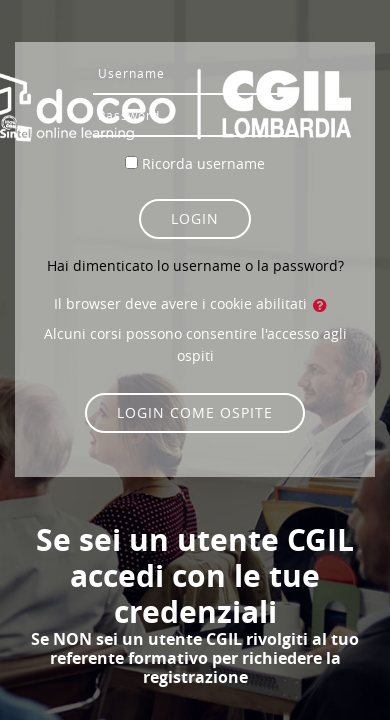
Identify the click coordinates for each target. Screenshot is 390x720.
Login (195, 218)
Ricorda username (203, 163)
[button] (324, 305)
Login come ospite (195, 412)
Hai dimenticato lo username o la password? (195, 265)
